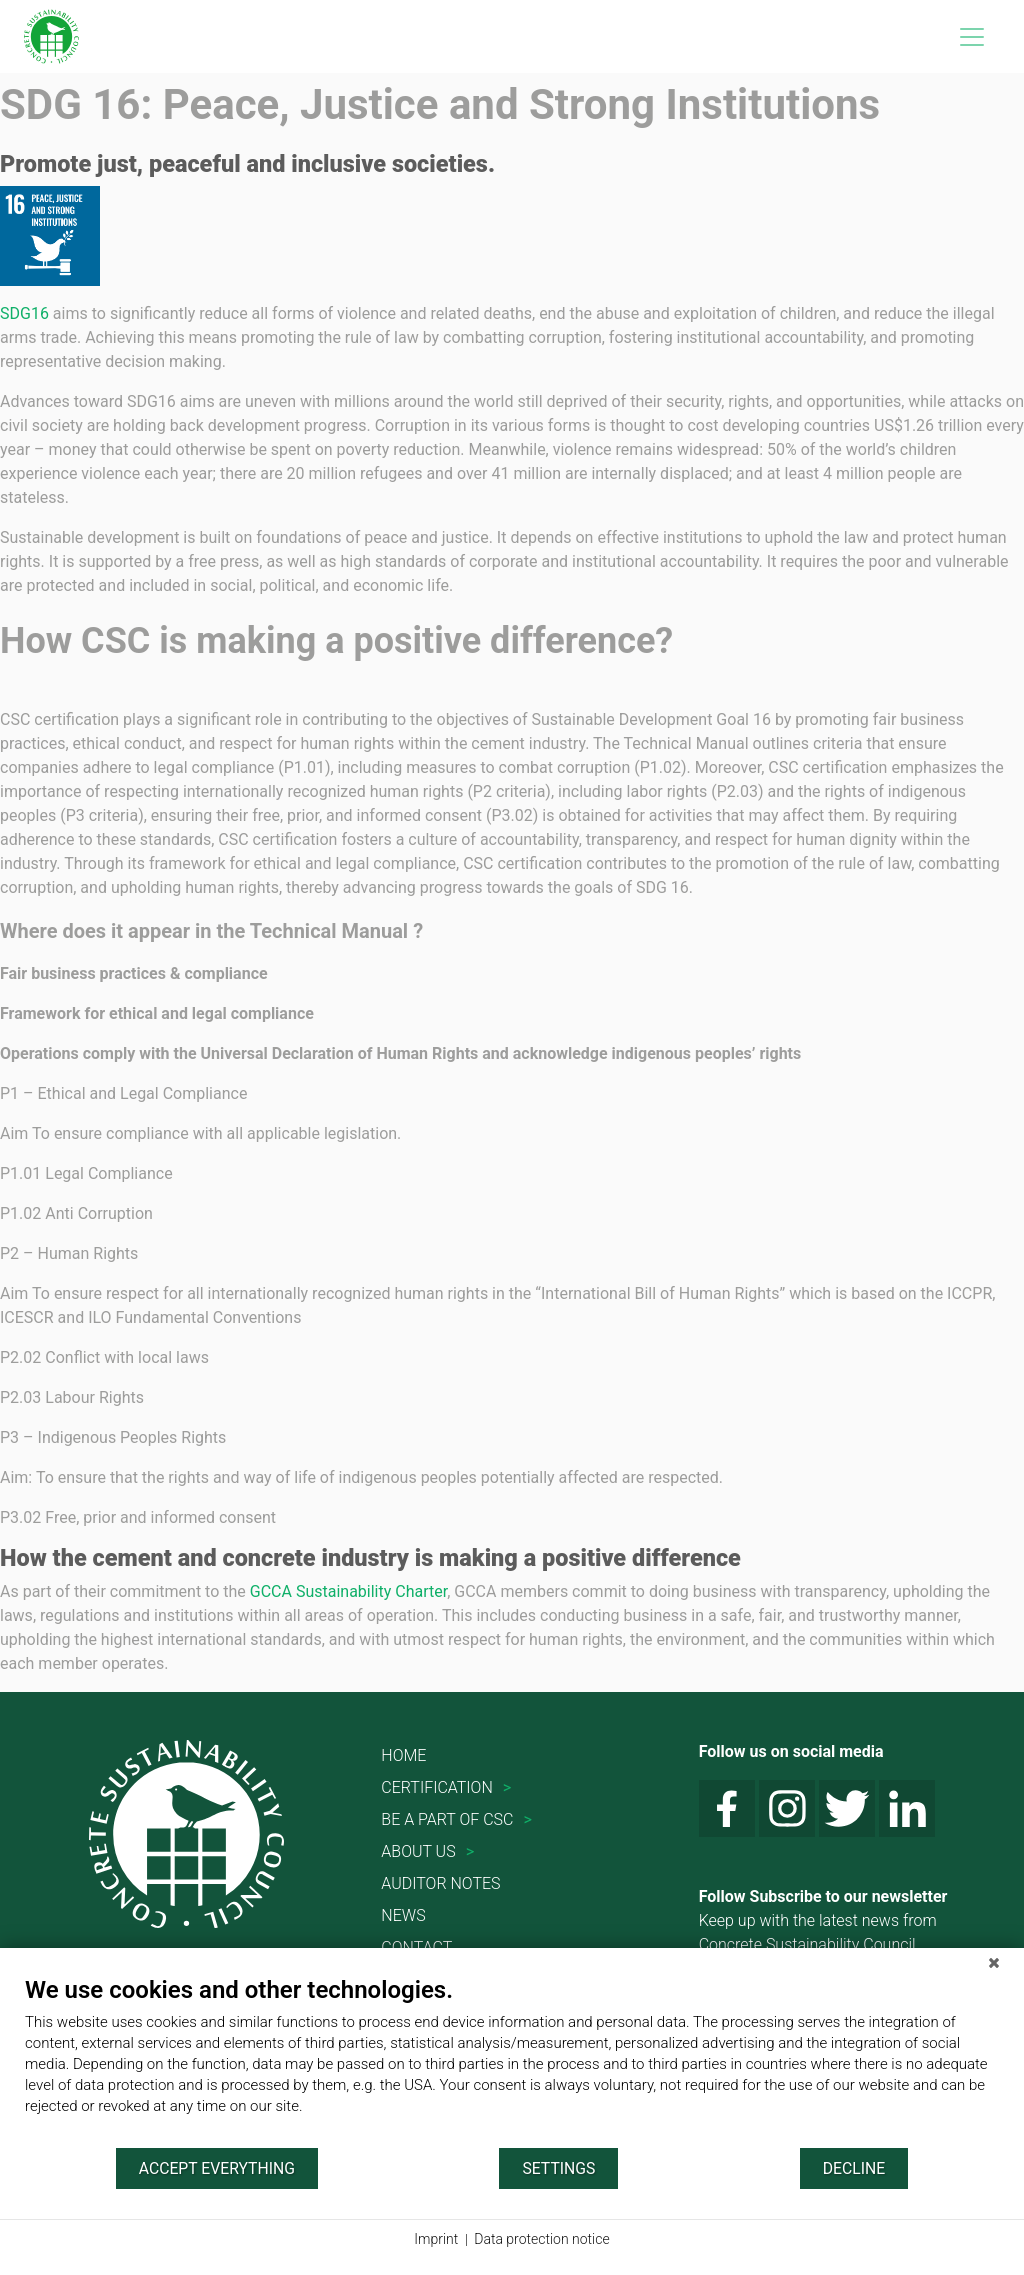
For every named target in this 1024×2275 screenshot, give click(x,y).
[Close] (994, 1963)
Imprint (436, 2239)
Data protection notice (541, 2239)
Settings (558, 2168)
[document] (512, 2060)
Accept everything (217, 2168)
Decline (854, 2168)
